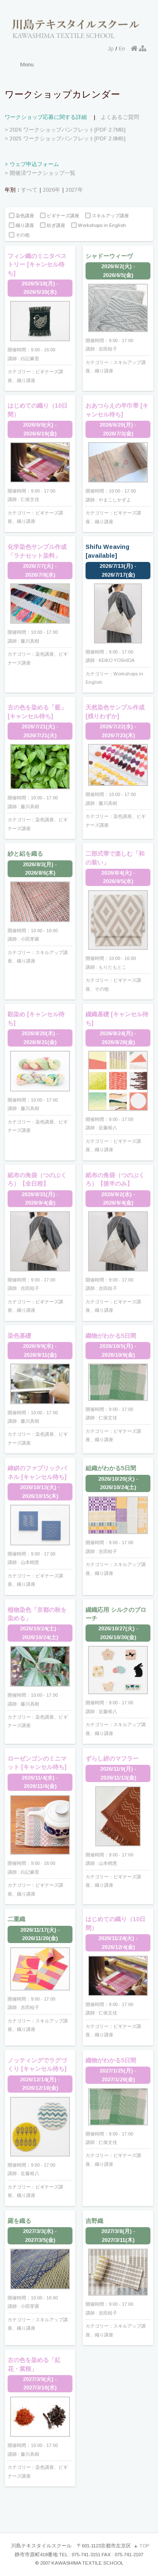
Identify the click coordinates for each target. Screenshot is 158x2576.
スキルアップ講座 (107, 216)
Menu (27, 64)
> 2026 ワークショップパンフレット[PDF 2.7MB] (65, 130)
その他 (19, 235)
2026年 (51, 190)
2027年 (74, 190)
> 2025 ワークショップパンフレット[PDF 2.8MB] (65, 138)
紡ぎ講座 (52, 225)
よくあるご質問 (120, 117)
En (122, 48)
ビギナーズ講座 (59, 216)
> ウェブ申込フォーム (32, 164)
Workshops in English (98, 225)
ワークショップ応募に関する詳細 (46, 117)
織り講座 (21, 225)
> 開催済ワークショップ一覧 (40, 173)
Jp (111, 48)
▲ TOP (142, 2545)
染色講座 (21, 216)
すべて (29, 190)
